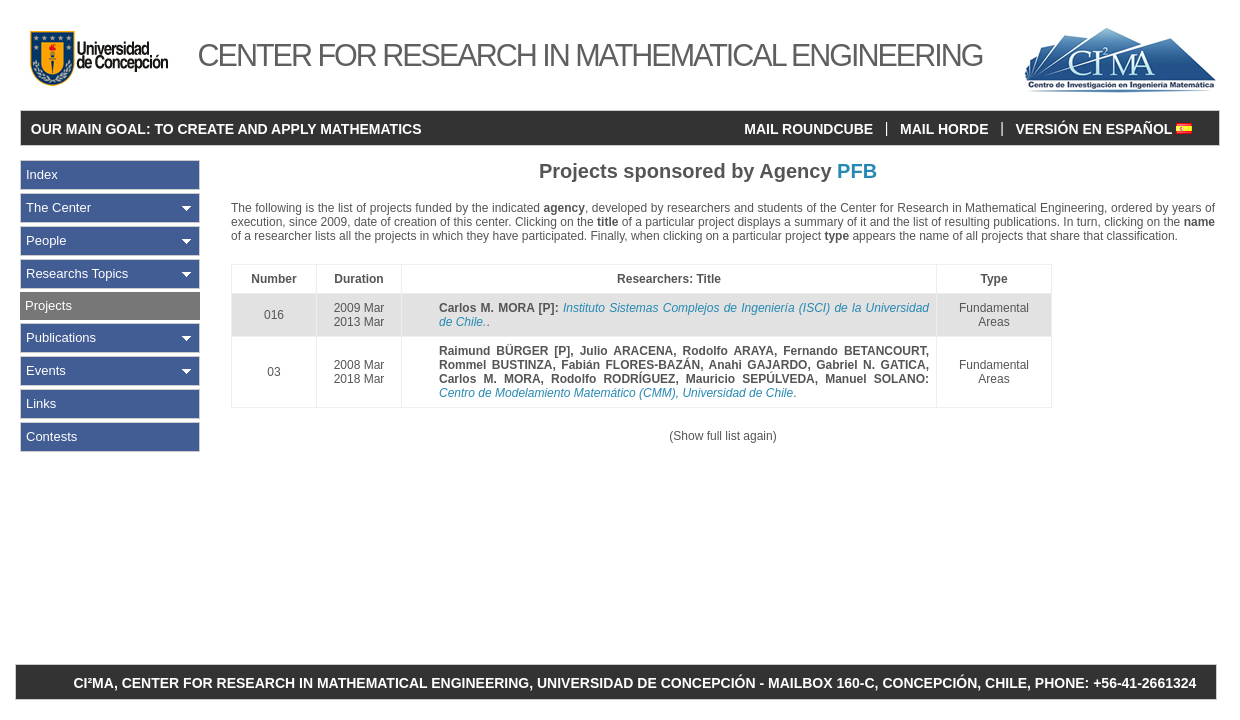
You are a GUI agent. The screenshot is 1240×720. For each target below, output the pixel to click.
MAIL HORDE (944, 129)
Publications (61, 337)
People (46, 240)
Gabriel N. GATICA (870, 365)
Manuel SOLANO (875, 379)
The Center (58, 207)
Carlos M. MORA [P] (497, 308)
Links (41, 403)
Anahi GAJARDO (758, 365)
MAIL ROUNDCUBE (808, 129)
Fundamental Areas (994, 315)
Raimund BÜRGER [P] (504, 351)
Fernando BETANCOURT (854, 351)
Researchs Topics (77, 273)
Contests (51, 436)
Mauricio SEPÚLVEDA (750, 379)
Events (46, 370)
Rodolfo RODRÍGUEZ (613, 379)
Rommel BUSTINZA (496, 365)
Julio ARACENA (627, 351)
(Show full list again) (722, 436)
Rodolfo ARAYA (728, 351)
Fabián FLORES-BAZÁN (630, 365)
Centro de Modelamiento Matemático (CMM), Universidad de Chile (616, 393)
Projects (48, 305)
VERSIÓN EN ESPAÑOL (1103, 129)
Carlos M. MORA (490, 379)
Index (42, 174)
